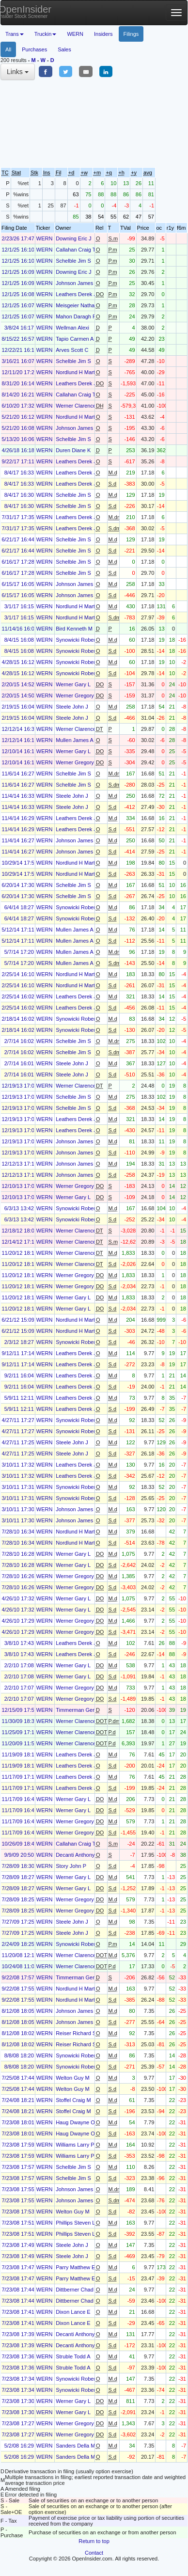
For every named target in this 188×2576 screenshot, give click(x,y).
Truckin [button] (45, 34)
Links (18, 72)
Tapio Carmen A (75, 339)
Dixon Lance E (73, 2312)
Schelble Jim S (73, 261)
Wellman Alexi (72, 328)
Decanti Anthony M (78, 1855)
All (8, 49)
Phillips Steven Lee (78, 2223)
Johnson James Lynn (81, 283)
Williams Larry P (75, 2145)
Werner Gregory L (77, 695)
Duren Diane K (73, 450)
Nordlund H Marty (76, 372)
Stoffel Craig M (73, 2100)
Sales (64, 49)
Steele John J (72, 707)
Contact (94, 2553)
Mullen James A (75, 740)
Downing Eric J (73, 238)
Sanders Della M (75, 2446)
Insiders (103, 34)
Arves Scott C (72, 350)
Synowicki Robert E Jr (82, 640)
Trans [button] (14, 34)
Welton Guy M (73, 2078)
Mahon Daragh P (76, 316)
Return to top (94, 2541)
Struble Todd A (73, 2356)
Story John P (71, 1866)
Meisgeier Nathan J (79, 305)
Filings (131, 34)
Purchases (34, 49)
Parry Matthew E (75, 2267)
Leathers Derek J (76, 294)
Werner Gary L (73, 684)
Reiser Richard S (76, 2033)
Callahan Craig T (75, 250)
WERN (75, 34)
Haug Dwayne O (75, 2122)
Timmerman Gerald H (81, 1710)
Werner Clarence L (78, 406)
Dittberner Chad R (77, 2289)
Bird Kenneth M (74, 629)
